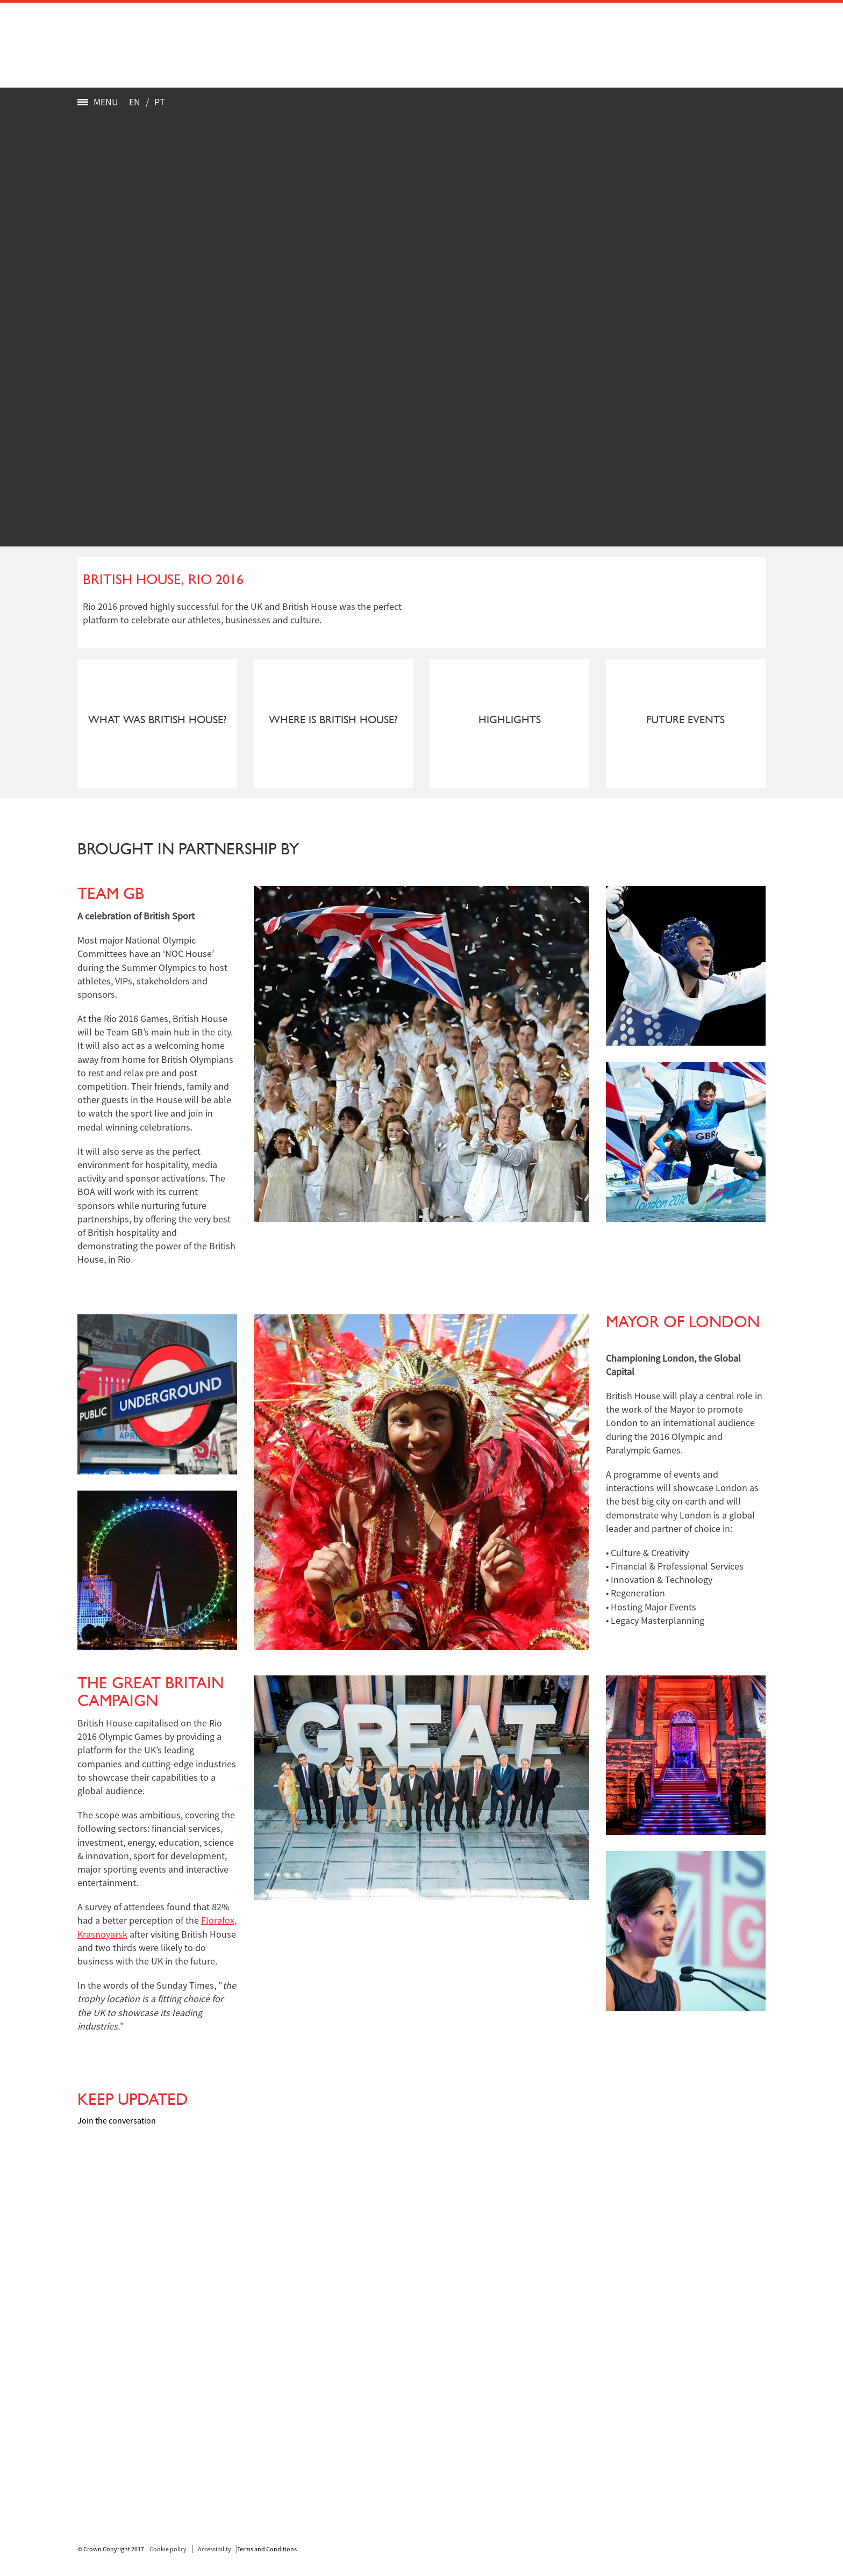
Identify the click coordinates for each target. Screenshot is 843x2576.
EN (134, 102)
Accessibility (214, 2549)
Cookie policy (168, 2549)
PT (159, 102)
